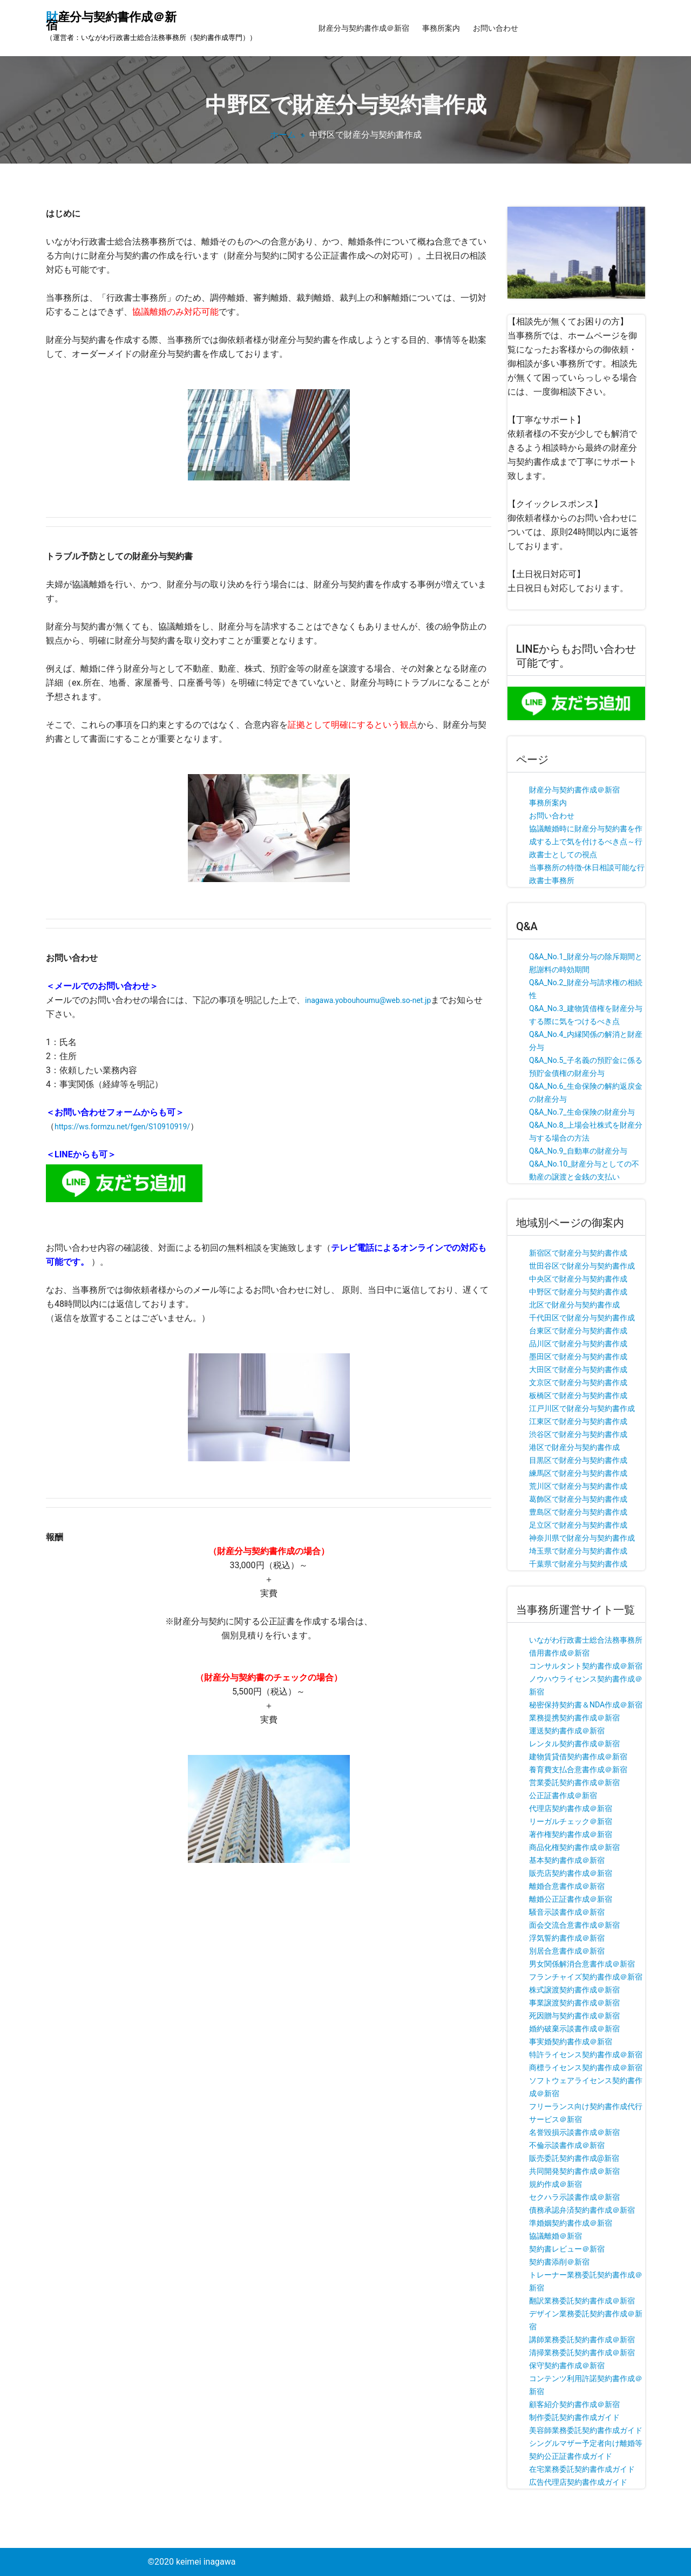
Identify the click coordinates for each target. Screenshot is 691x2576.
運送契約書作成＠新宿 (567, 1730)
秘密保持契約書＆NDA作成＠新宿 (585, 1704)
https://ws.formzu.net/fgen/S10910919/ (122, 1126)
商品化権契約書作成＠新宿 (574, 1847)
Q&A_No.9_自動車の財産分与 (578, 1151)
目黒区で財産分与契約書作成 (578, 1460)
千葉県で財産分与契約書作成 (578, 1564)
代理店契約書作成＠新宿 (570, 1808)
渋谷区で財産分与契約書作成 (578, 1434)
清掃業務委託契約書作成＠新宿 (582, 2352)
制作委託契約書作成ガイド (574, 2417)
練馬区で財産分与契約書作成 (578, 1473)
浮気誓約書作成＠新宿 (567, 1938)
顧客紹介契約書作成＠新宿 (574, 2404)
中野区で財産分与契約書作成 (578, 1291)
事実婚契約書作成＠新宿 (570, 2041)
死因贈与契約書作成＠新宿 (574, 2015)
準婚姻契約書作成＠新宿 (570, 2223)
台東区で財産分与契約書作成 (578, 1330)
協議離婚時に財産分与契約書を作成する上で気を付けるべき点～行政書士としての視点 (585, 841)
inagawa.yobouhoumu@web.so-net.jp (368, 1000)
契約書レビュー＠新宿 (567, 2249)
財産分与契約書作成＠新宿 (364, 28)
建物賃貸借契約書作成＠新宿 (578, 1756)
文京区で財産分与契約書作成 (578, 1382)
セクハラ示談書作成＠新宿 (574, 2197)
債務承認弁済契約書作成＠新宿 (582, 2210)
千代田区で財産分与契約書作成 (582, 1317)
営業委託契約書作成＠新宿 (574, 1782)
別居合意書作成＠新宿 (567, 1951)
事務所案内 (441, 28)
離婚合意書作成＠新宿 (567, 1886)
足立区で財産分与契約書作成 (578, 1525)
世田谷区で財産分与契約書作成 (582, 1266)
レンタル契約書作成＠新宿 (574, 1743)
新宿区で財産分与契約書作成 (578, 1253)
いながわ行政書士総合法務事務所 (585, 1640)
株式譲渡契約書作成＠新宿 (574, 1989)
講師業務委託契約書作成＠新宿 (582, 2339)
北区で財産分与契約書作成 (574, 1304)
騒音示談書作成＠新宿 (567, 1912)
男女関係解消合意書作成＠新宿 (582, 1964)
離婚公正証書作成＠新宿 (570, 1899)
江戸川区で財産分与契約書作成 (582, 1408)
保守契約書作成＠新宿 (567, 2365)
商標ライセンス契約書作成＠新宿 (585, 2067)
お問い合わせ (495, 28)
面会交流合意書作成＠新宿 (574, 1925)
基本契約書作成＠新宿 (567, 1860)
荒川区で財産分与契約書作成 (578, 1486)
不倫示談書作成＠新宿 (567, 2145)
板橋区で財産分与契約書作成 (578, 1395)
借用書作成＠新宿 (559, 1653)
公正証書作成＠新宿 (563, 1795)
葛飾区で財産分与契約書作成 (578, 1499)
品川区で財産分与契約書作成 (578, 1343)
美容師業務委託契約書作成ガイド (585, 2430)
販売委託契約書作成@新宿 (574, 2158)
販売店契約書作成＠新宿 (570, 1873)
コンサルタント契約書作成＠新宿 (585, 1666)
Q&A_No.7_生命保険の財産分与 (582, 1112)
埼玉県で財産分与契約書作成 (578, 1551)
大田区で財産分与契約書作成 (578, 1369)
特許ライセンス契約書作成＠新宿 (585, 2054)
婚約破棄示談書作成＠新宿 (574, 2028)
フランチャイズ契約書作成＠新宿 (585, 1976)
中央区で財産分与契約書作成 (578, 1279)
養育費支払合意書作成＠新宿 (578, 1769)
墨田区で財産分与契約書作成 (578, 1356)
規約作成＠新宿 (555, 2184)
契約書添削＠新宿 (559, 2262)
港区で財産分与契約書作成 (574, 1447)
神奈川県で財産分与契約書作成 (582, 1538)
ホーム (283, 135)
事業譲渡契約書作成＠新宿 (574, 2002)
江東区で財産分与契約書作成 (578, 1421)
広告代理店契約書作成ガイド (578, 2482)
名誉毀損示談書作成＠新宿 (574, 2132)
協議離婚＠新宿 (555, 2236)
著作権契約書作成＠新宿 (570, 1834)
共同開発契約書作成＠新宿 (574, 2171)
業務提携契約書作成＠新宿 (574, 1717)
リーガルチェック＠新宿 (570, 1821)
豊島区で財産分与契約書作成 (578, 1512)
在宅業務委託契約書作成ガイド (582, 2469)
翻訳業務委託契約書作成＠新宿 (582, 2300)
